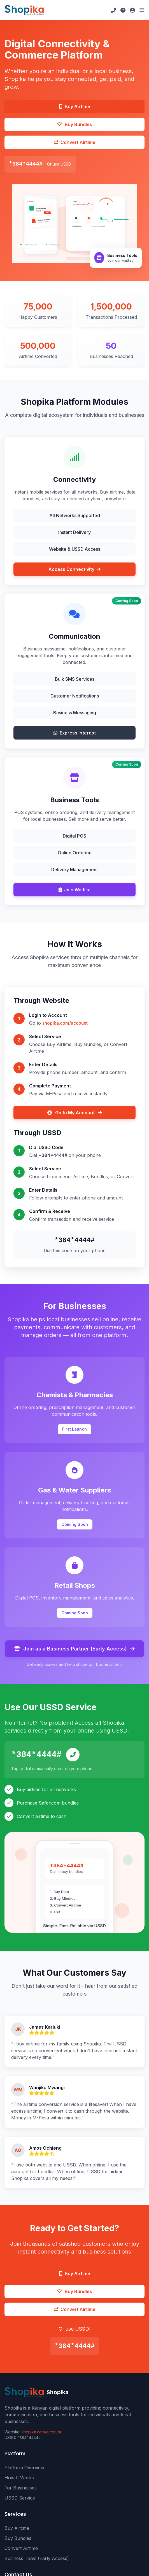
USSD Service (19, 2498)
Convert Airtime (21, 2548)
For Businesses (20, 2488)
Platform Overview (24, 2467)
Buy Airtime (16, 2528)
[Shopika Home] (24, 10)
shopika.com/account (65, 1023)
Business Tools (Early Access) (36, 2558)
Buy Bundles (17, 2538)
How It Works (19, 2477)
